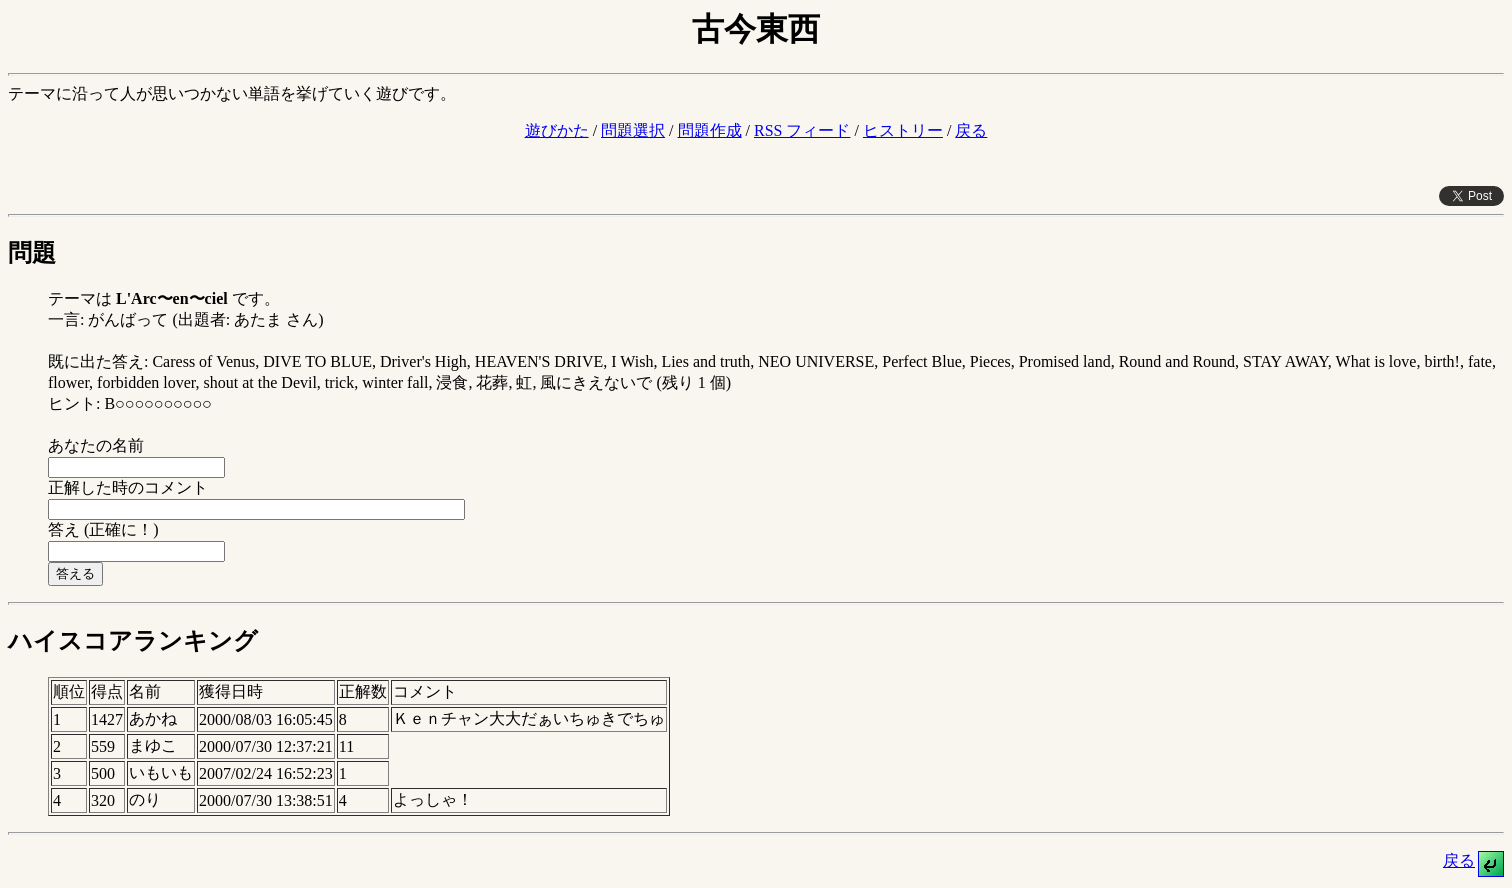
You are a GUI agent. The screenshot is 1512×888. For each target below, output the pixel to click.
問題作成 (710, 130)
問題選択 (633, 130)
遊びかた (557, 130)
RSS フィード (802, 130)
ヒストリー (903, 130)
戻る (971, 130)
